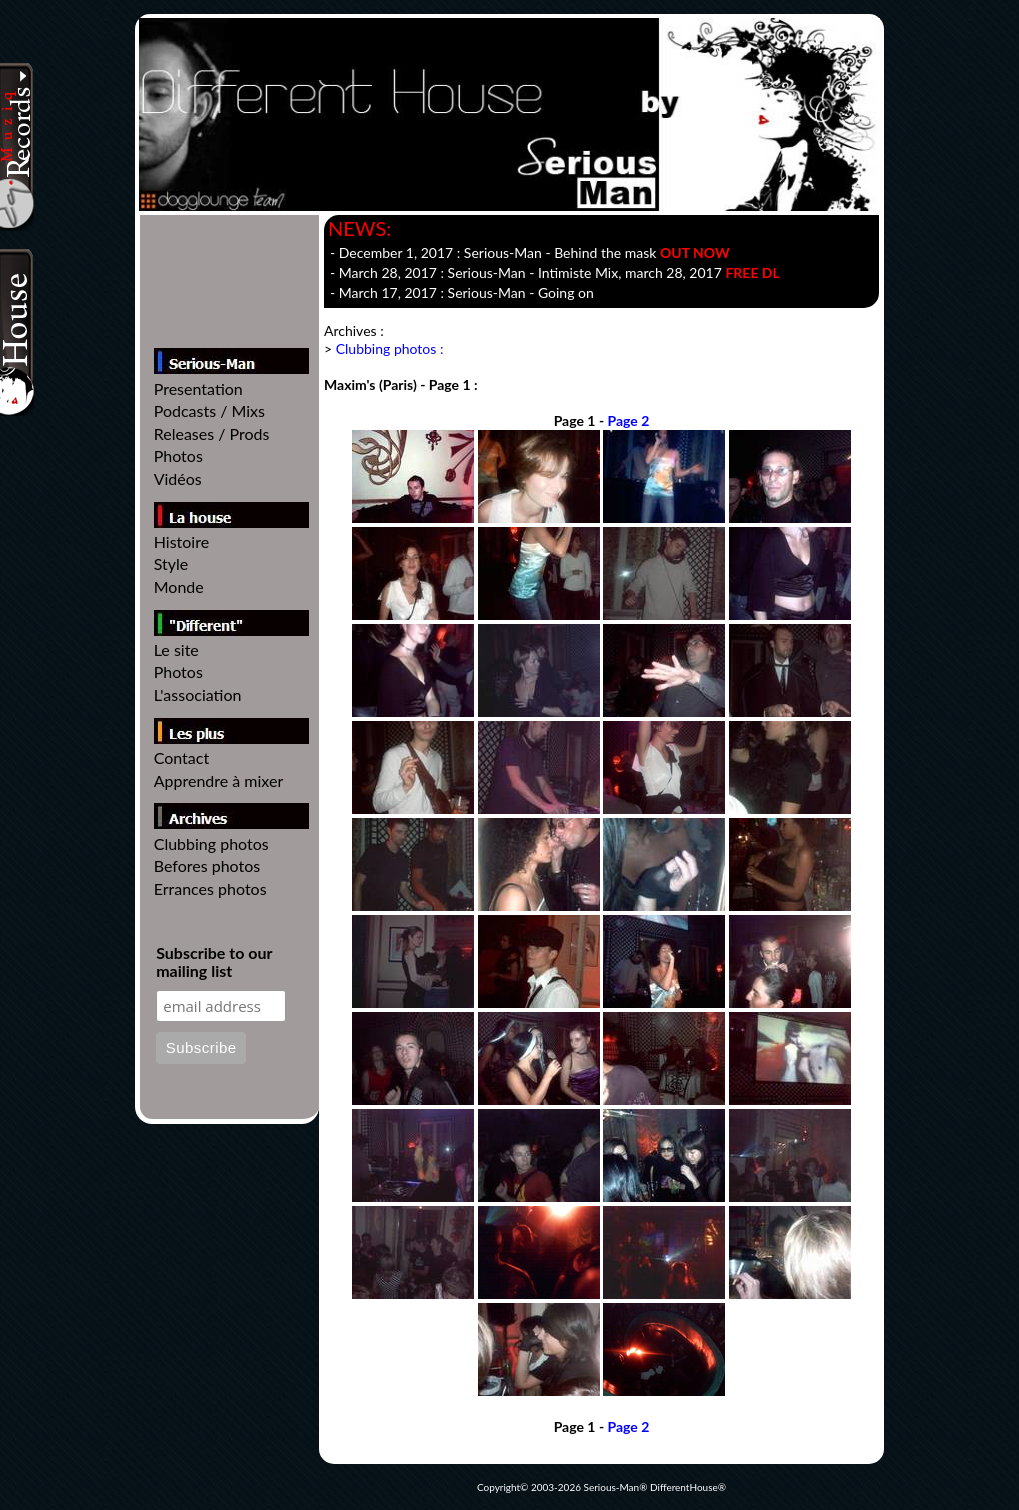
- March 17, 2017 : (462, 292)
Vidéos (178, 478)
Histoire (181, 541)
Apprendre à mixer (219, 780)
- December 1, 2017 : (530, 252)
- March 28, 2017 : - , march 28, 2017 (555, 272)
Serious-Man (612, 1487)
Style (171, 563)
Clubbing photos (211, 843)
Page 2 (629, 420)
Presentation (198, 388)
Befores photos (207, 865)
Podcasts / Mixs (209, 410)
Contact (181, 757)
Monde (179, 586)
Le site (176, 649)
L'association (198, 694)
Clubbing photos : (390, 348)
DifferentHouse (684, 1487)
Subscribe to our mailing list (214, 962)
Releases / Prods (212, 433)
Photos (178, 455)
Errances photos (210, 888)
